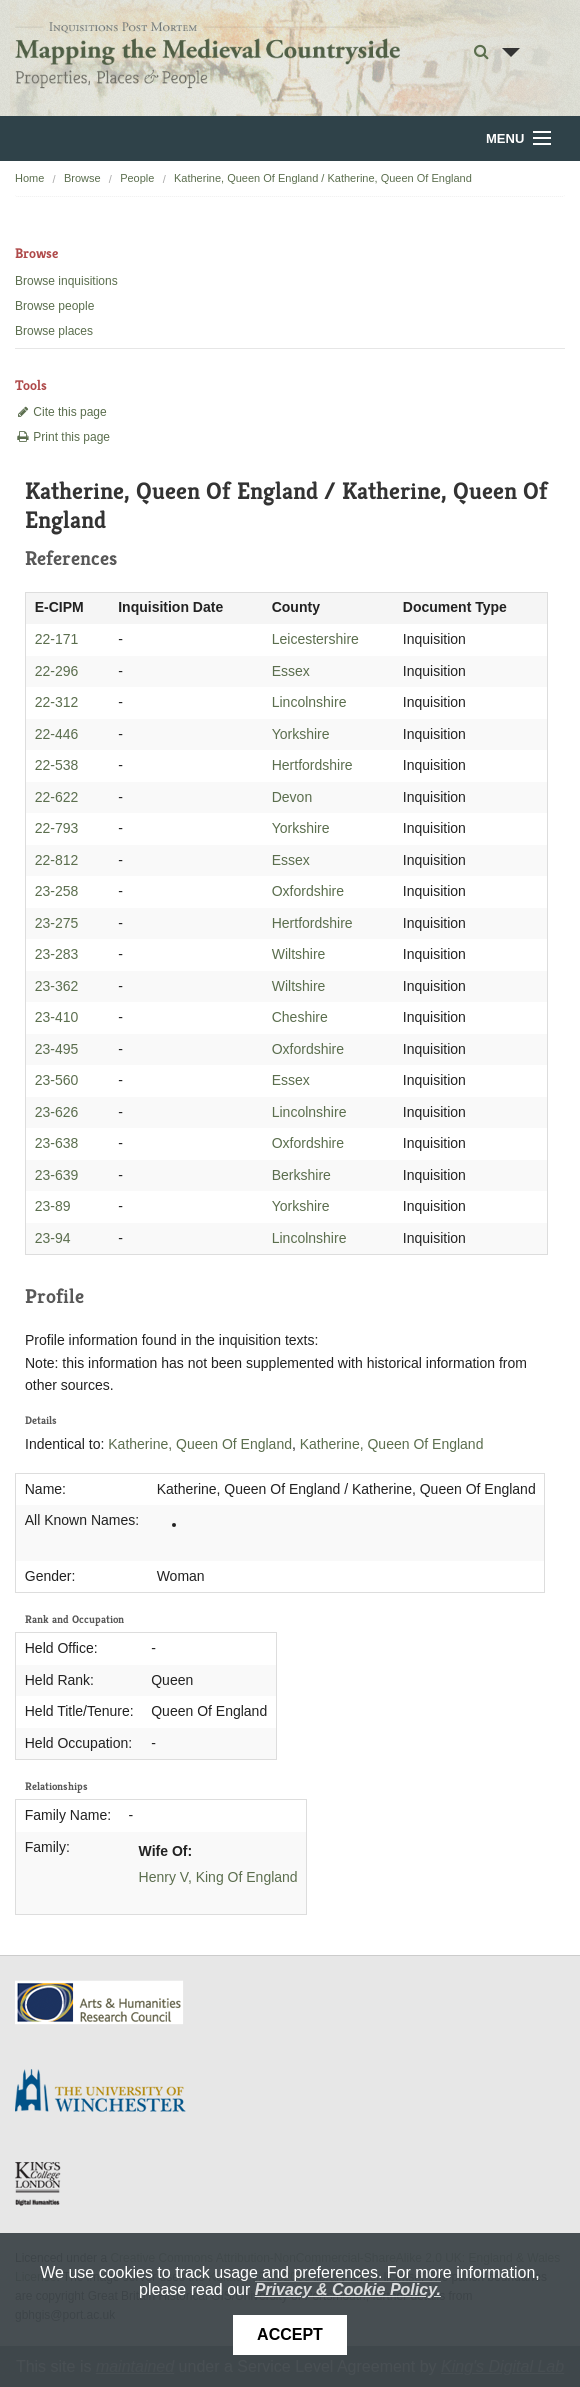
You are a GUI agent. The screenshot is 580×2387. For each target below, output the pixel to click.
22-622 (57, 797)
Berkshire (301, 1175)
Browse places (54, 331)
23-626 (57, 1112)
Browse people (54, 306)
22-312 (57, 702)
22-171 (57, 639)
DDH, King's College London (39, 2183)
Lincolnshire (309, 702)
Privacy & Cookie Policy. (348, 2289)
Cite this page (61, 412)
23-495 (57, 1049)
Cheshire (300, 1017)
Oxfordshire (308, 891)
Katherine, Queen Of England (200, 1444)
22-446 (57, 734)
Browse (82, 178)
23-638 (57, 1143)
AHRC (100, 2002)
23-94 (53, 1238)
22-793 (57, 828)
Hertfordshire (312, 765)
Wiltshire (299, 954)
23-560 (57, 1080)
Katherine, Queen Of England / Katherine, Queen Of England (323, 178)
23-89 (53, 1206)
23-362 (57, 986)
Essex (291, 671)
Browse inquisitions (66, 281)
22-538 (57, 765)
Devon (292, 797)
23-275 (57, 923)
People (137, 178)
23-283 (57, 954)
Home (29, 178)
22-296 (57, 671)
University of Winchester (108, 2093)
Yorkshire (301, 734)
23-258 (57, 891)
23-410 (57, 1017)
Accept (290, 2334)
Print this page (62, 437)
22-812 (57, 860)
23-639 (57, 1175)
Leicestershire (315, 639)
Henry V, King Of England (218, 1877)
